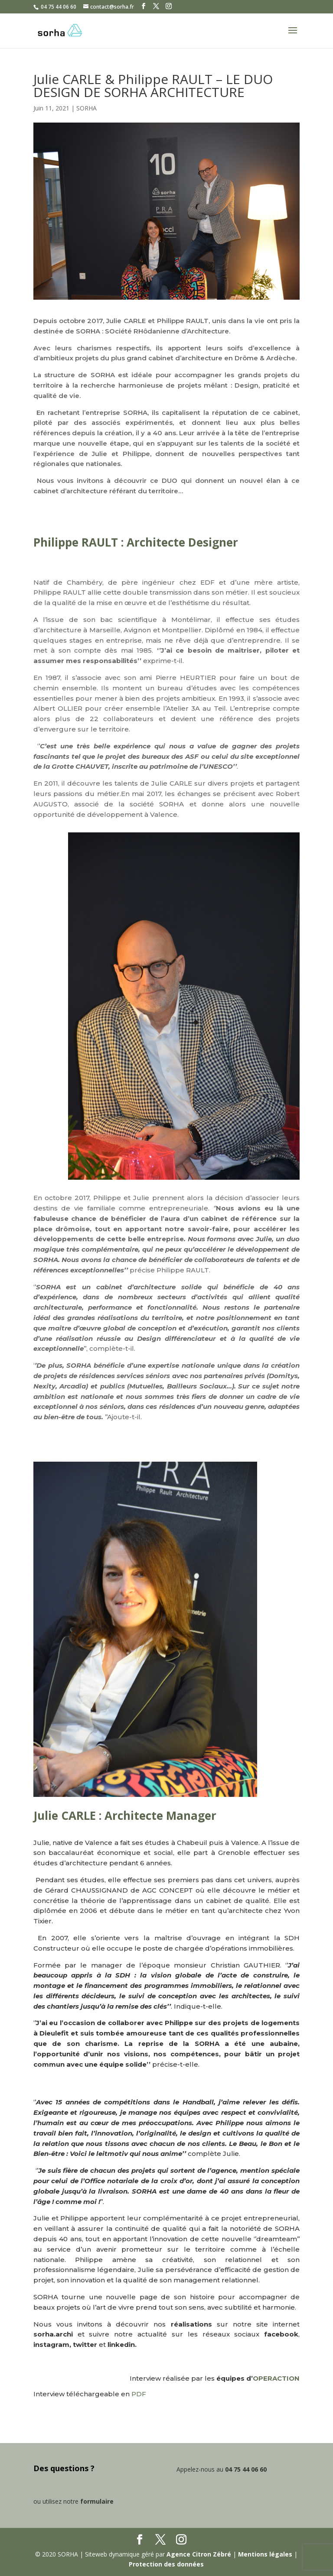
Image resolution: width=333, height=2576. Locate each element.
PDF (138, 2394)
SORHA (86, 108)
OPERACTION (276, 2378)
